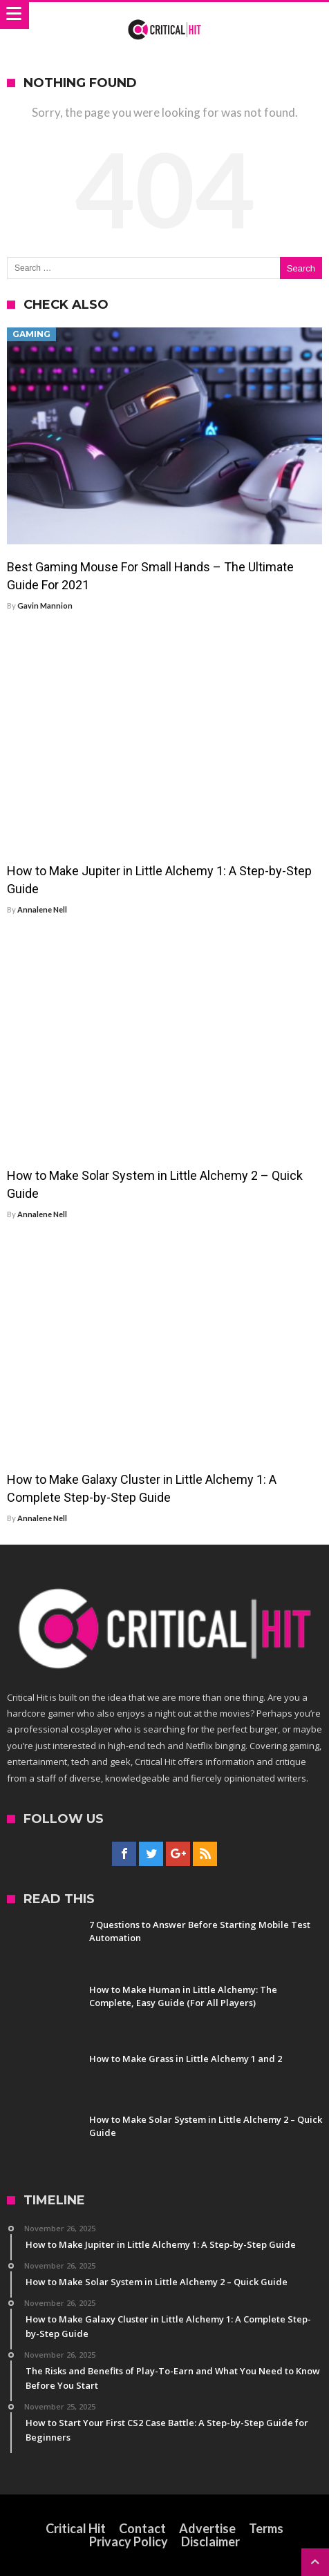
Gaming (31, 334)
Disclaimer (210, 2541)
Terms (266, 2528)
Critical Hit (76, 2528)
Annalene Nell (42, 909)
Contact (142, 2528)
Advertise (207, 2528)
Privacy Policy (128, 2541)
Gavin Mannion (45, 605)
